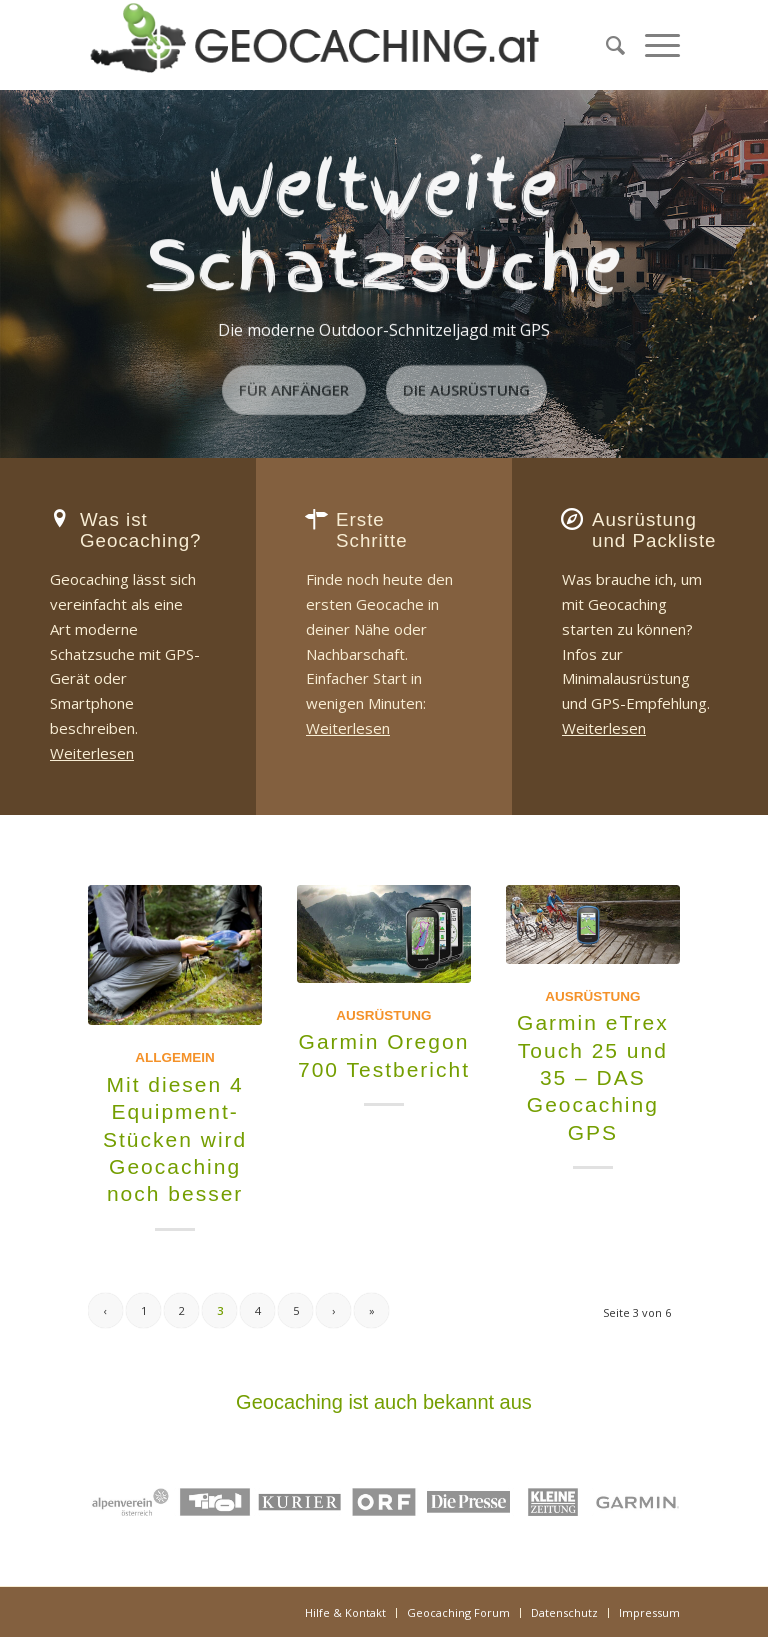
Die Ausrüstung (466, 387)
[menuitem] (605, 45)
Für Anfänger (294, 387)
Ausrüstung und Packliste (654, 530)
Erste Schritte (372, 530)
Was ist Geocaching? (141, 530)
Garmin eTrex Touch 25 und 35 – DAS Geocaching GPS (593, 1077)
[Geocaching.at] (315, 45)
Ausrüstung (383, 1015)
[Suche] (605, 45)
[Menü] (652, 45)
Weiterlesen (92, 753)
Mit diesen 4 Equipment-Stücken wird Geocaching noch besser (175, 1139)
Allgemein (175, 1057)
